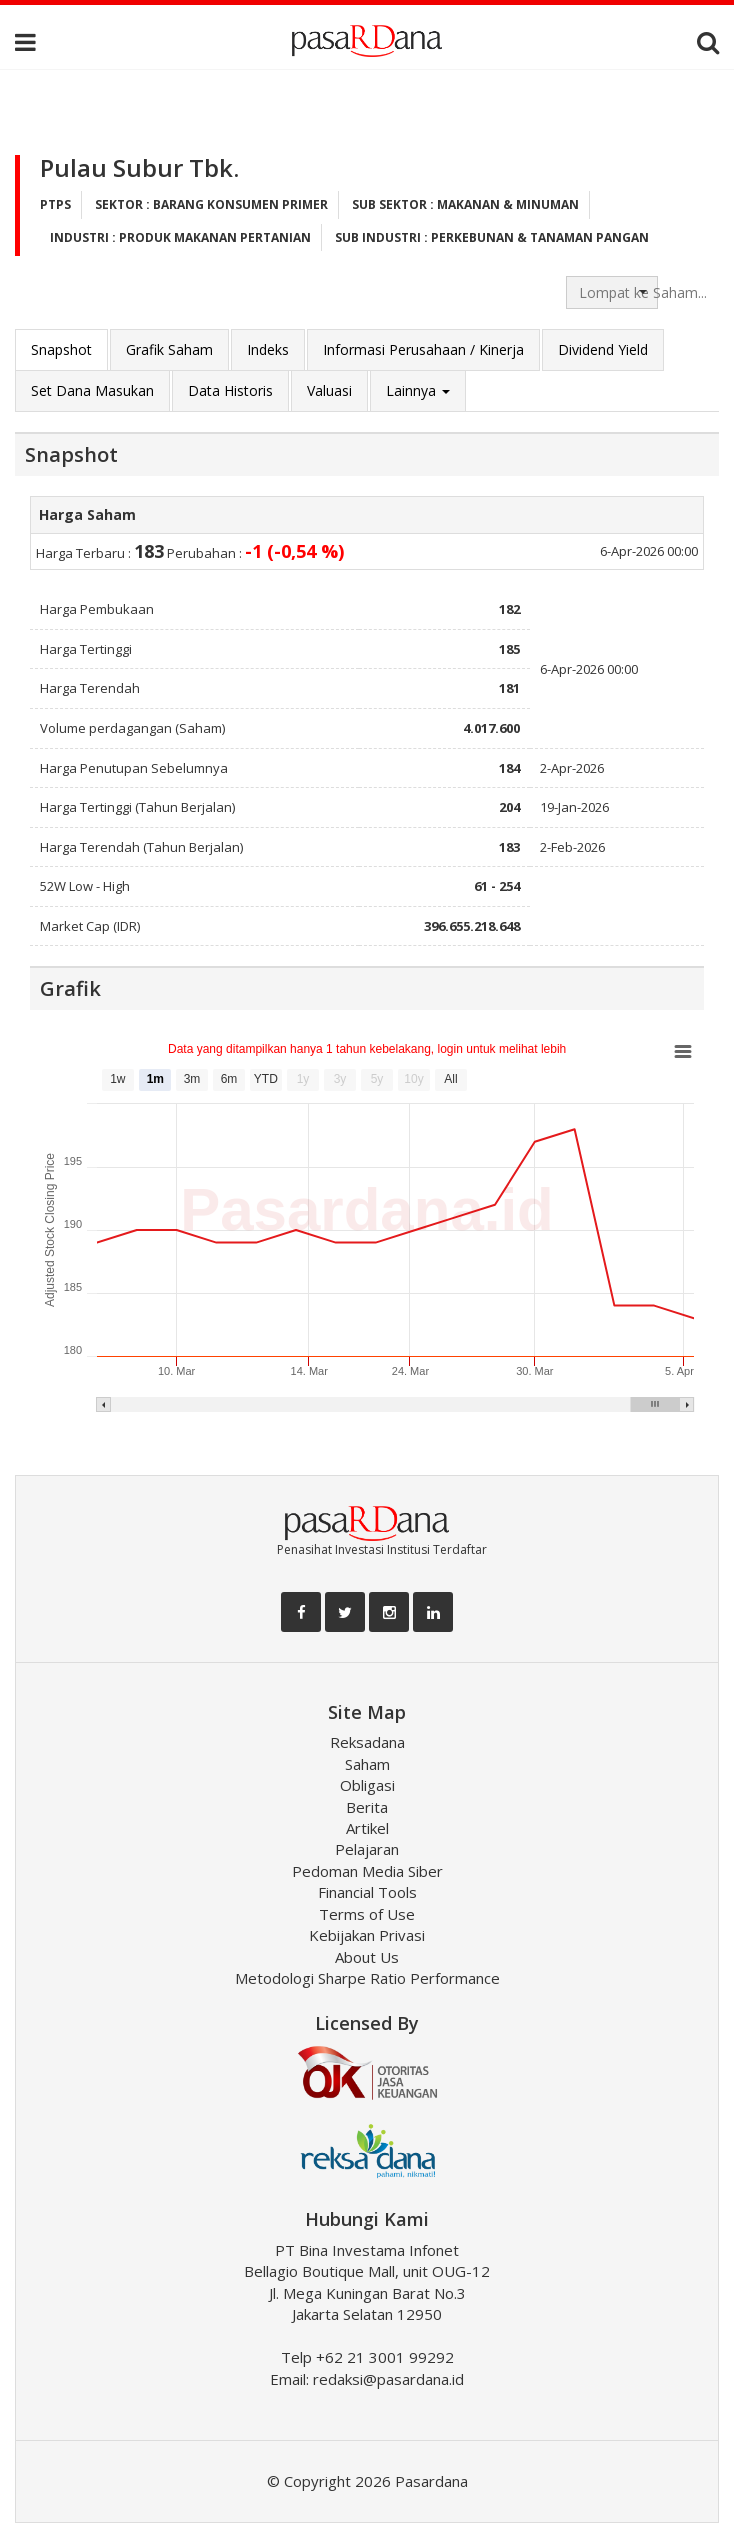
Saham (367, 1764)
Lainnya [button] (418, 390)
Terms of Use (367, 1914)
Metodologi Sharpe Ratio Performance (367, 1978)
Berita (367, 1807)
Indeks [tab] (268, 349)
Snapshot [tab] (61, 349)
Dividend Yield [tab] (603, 349)
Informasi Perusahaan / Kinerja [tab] (423, 349)
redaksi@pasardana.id (388, 2379)
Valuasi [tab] (329, 390)
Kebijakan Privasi (367, 1935)
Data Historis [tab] (230, 390)
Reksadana (367, 1742)
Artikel (367, 1828)
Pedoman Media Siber (367, 1871)
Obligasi (367, 1785)
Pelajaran (367, 1849)
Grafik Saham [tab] (169, 349)
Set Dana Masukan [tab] (92, 390)
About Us (367, 1957)
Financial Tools (367, 1892)
